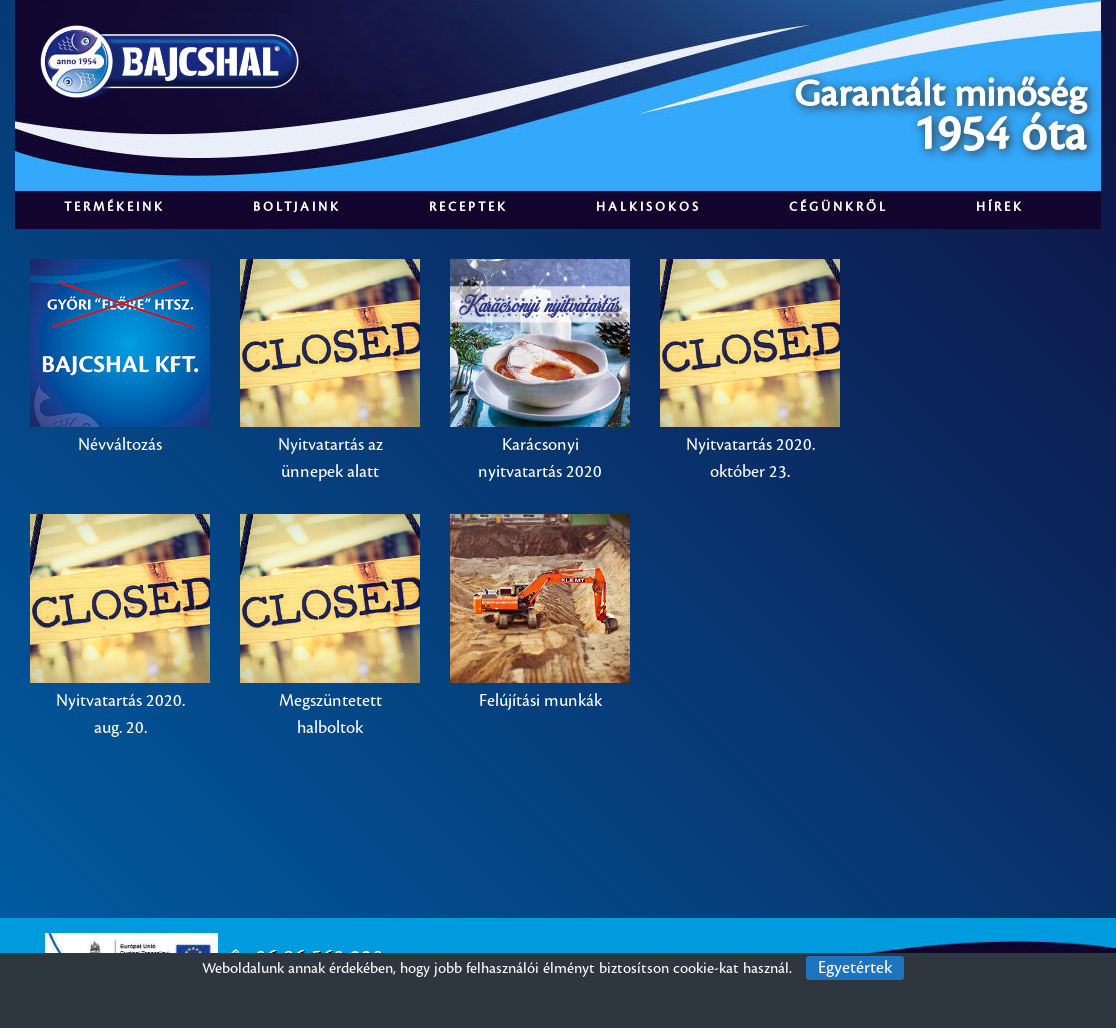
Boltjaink (297, 207)
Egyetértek (855, 968)
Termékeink (114, 207)
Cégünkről (838, 207)
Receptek (468, 207)
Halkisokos (648, 207)
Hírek (1000, 207)
